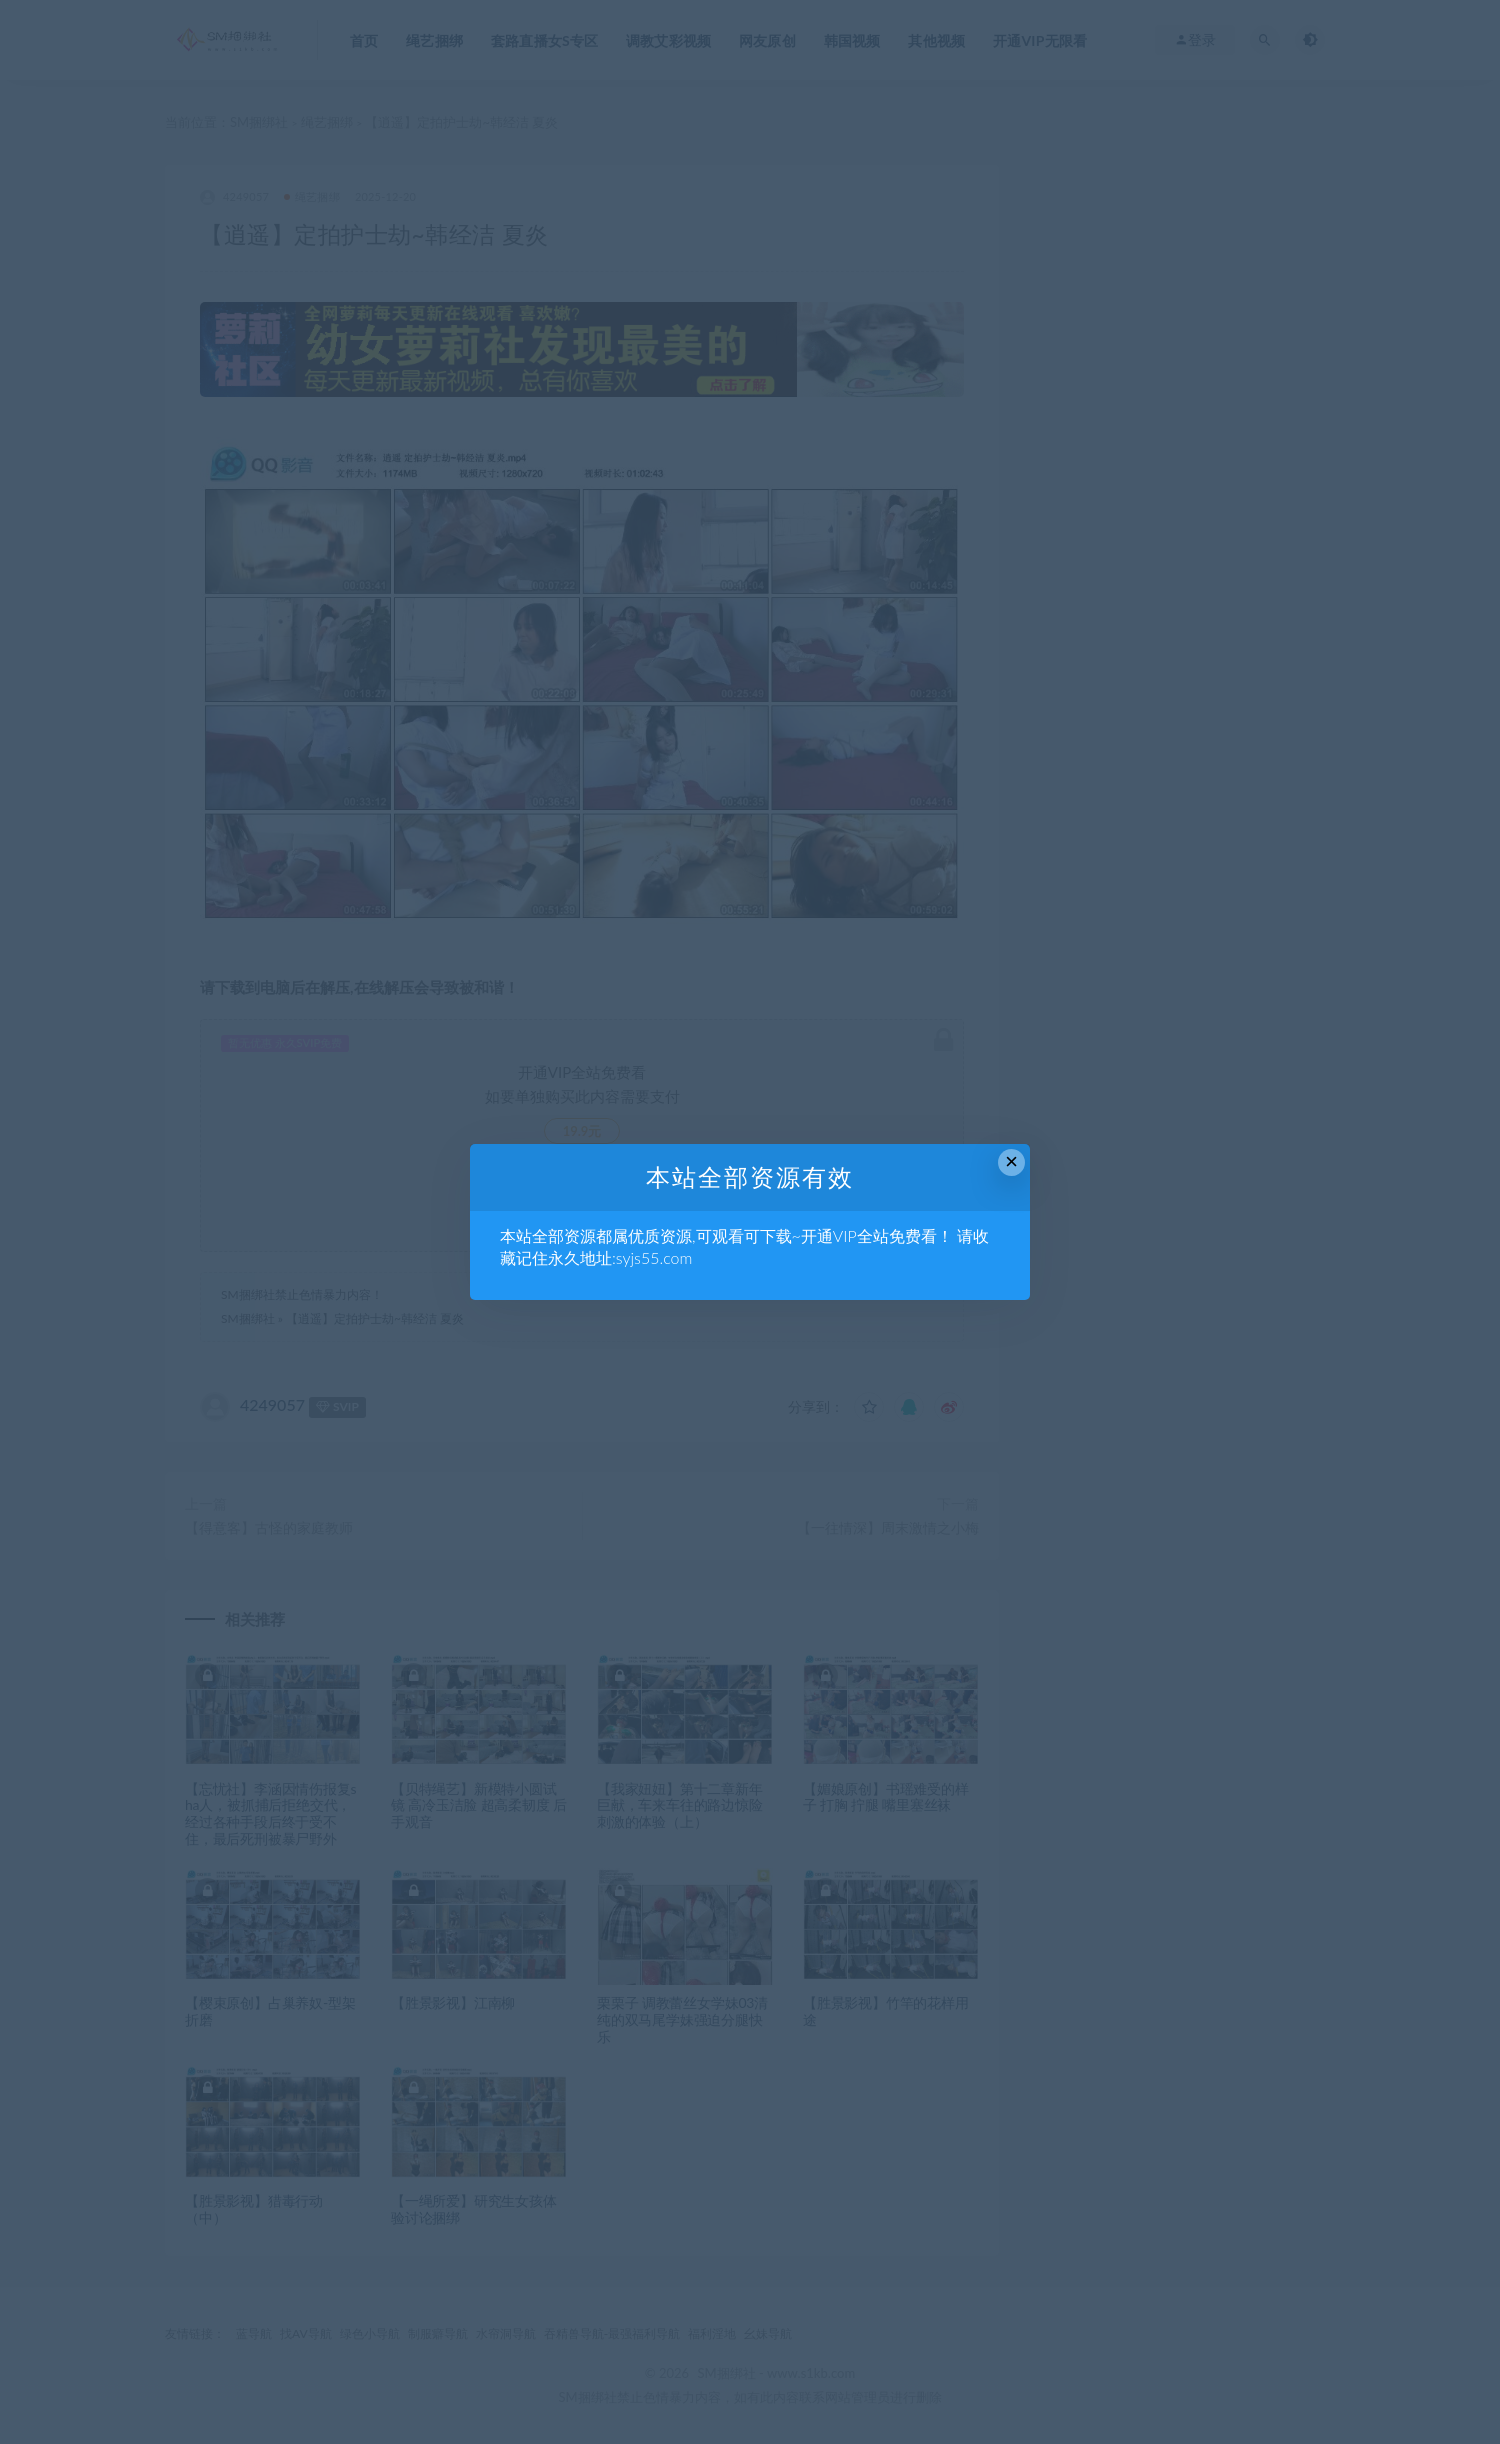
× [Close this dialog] (1011, 1161)
